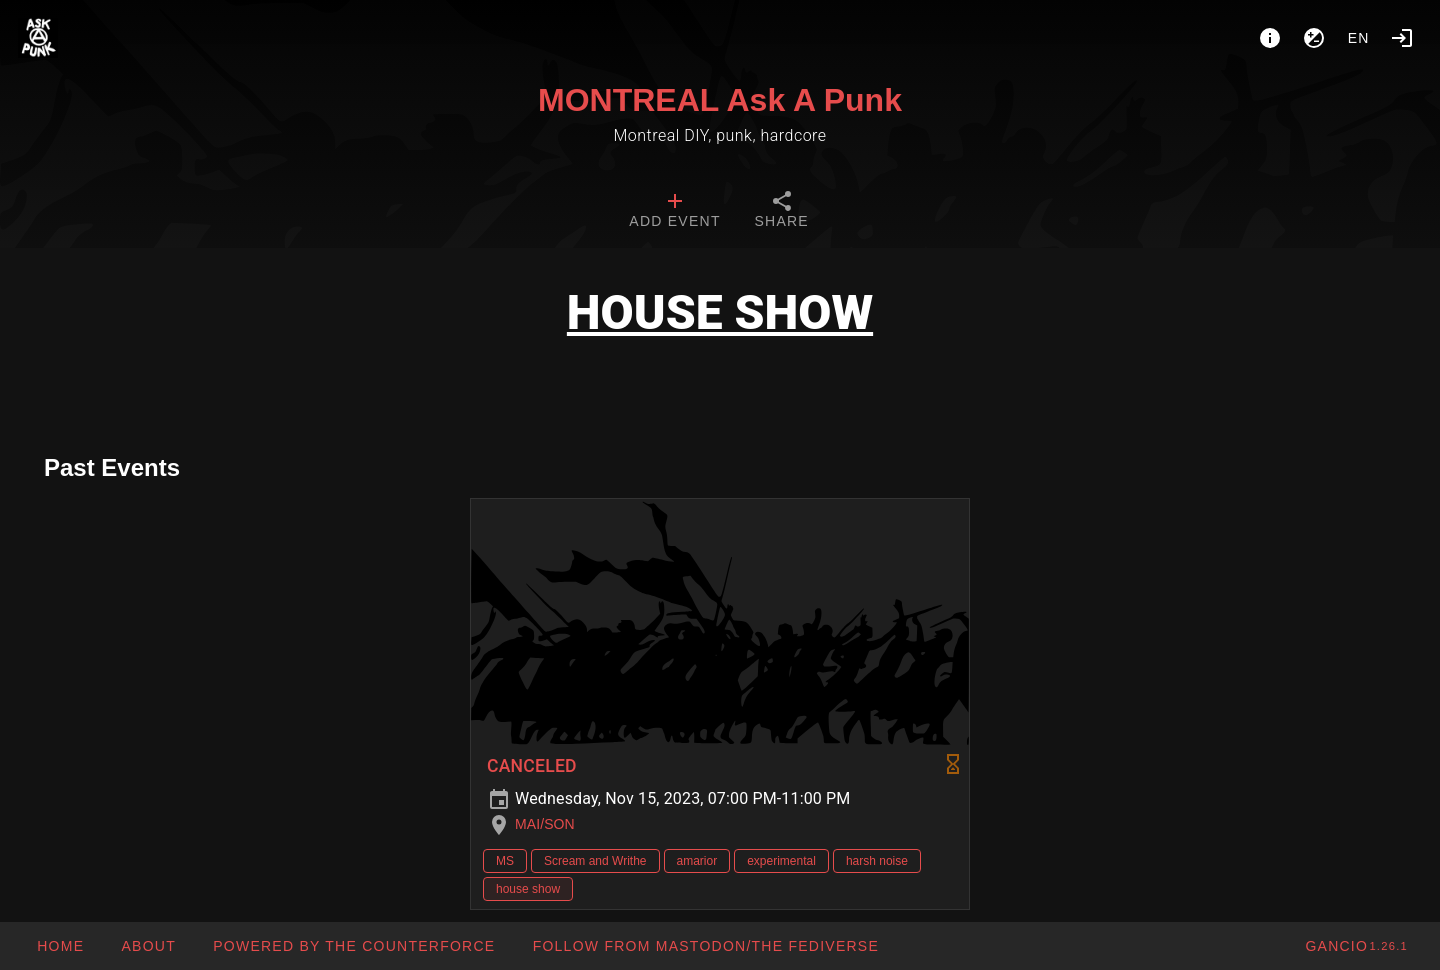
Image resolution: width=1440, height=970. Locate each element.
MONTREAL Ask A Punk (720, 100)
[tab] (674, 212)
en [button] (1359, 38)
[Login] (1402, 38)
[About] (1270, 38)
